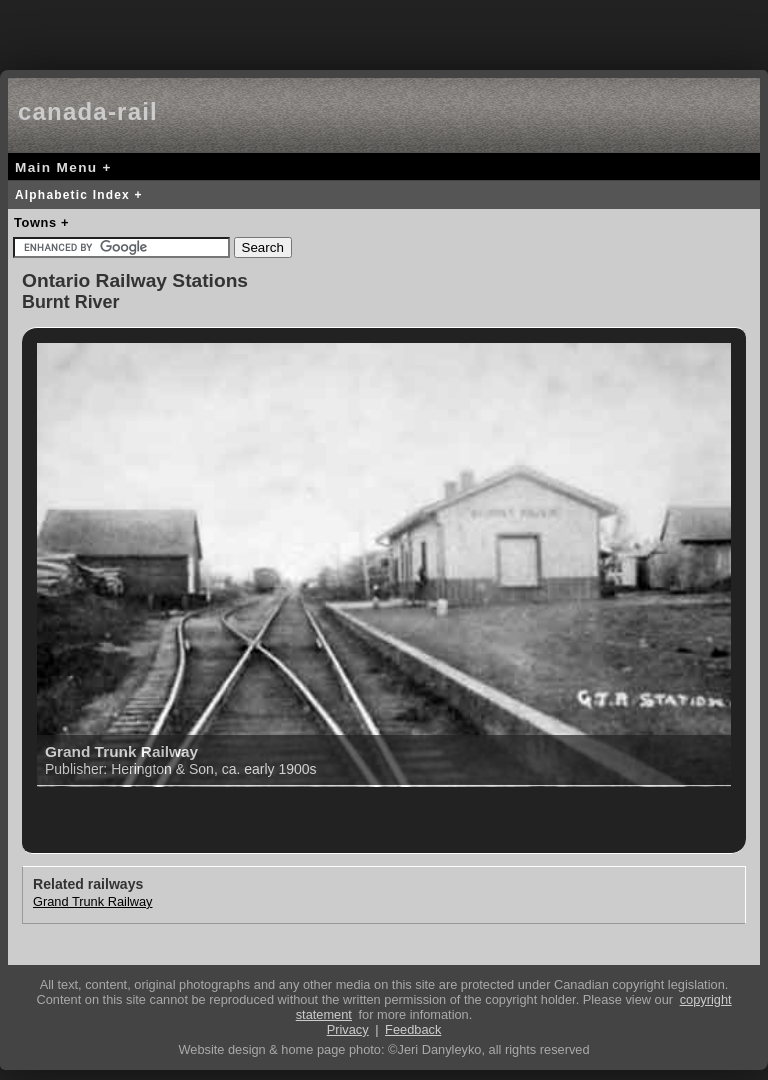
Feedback (413, 1029)
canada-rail (88, 111)
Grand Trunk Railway (92, 901)
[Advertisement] (384, 30)
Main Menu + (63, 167)
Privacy (348, 1029)
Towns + (41, 222)
